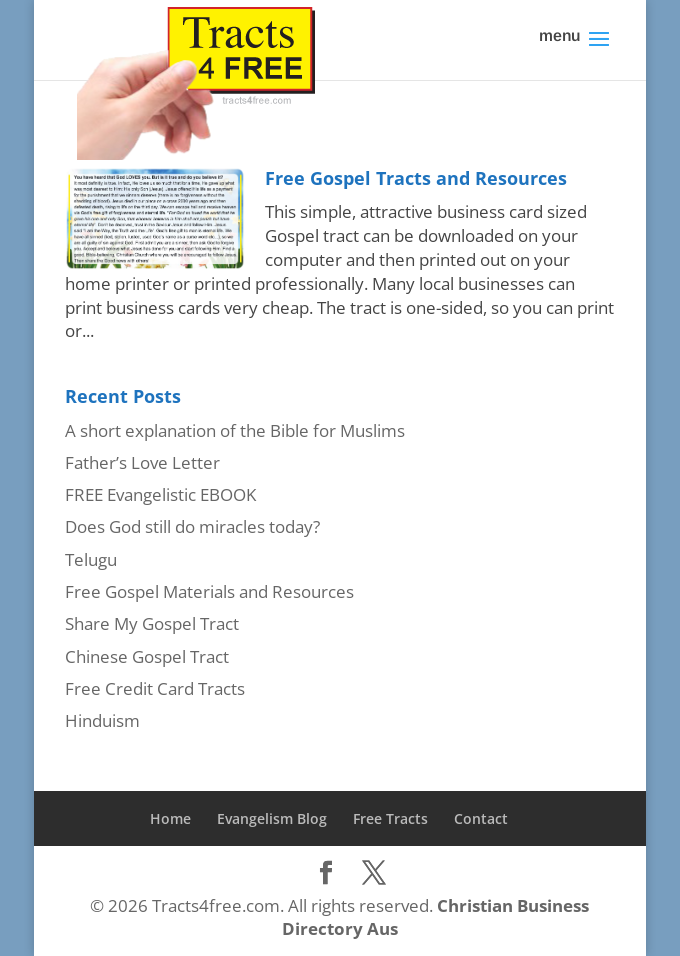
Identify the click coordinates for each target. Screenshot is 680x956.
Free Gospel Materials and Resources (209, 591)
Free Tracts (390, 818)
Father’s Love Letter (142, 462)
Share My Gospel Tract (152, 623)
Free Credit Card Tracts (155, 688)
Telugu (91, 559)
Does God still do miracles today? (192, 526)
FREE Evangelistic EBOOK (160, 494)
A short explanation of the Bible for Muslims (235, 430)
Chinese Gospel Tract (147, 656)
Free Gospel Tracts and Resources (416, 178)
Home (170, 818)
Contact (481, 818)
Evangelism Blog (272, 818)
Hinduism (102, 720)
